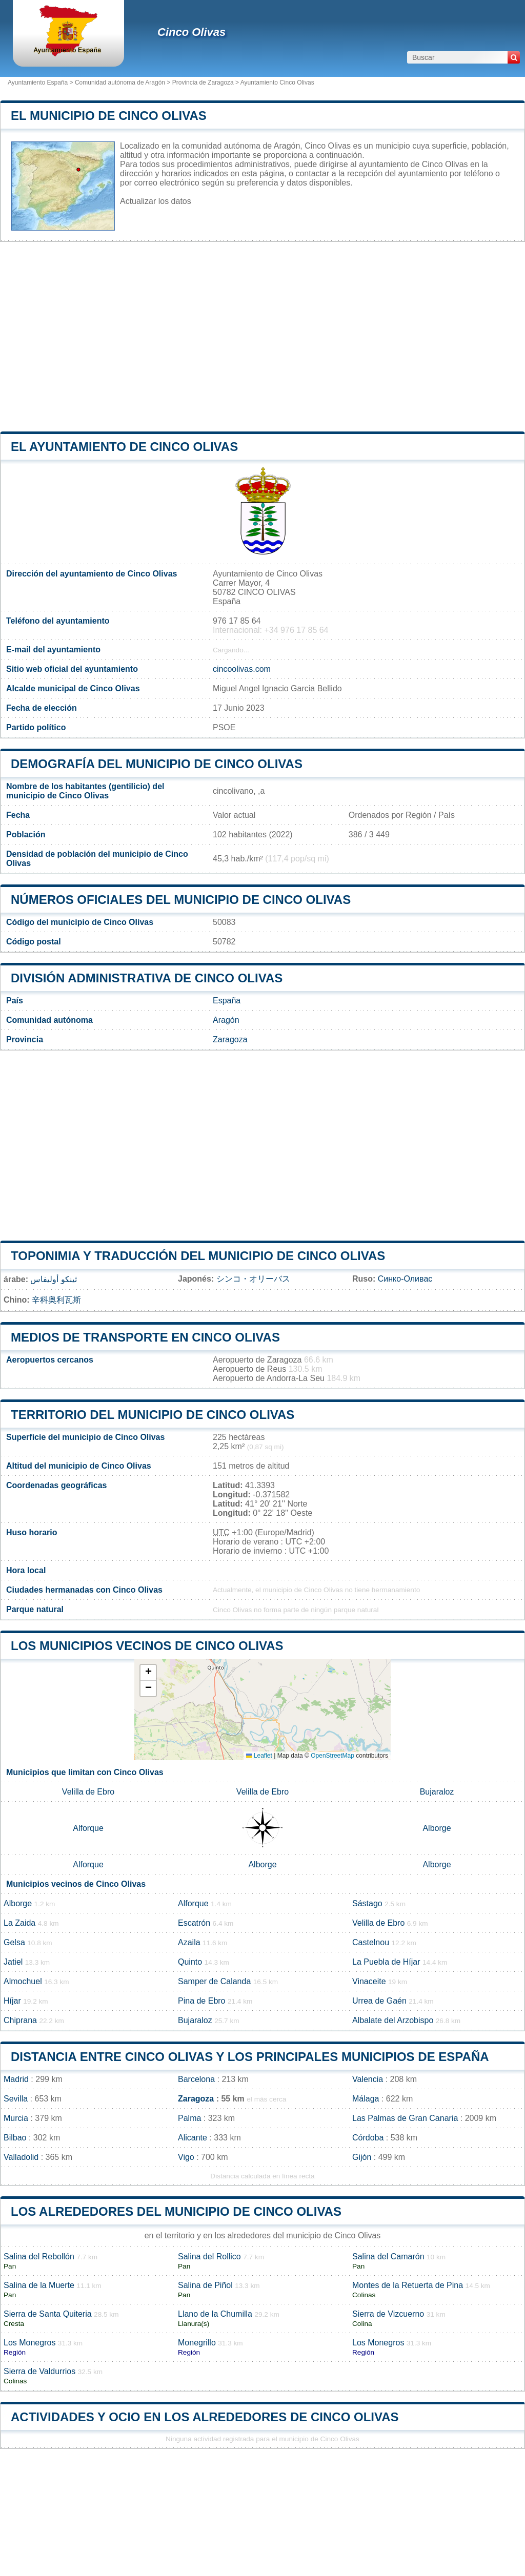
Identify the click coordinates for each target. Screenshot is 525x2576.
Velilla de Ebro (88, 1791)
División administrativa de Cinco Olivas (146, 978)
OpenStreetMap (332, 1755)
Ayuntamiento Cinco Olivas (277, 82)
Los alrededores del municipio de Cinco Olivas (176, 2211)
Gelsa (14, 1942)
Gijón (361, 2157)
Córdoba (367, 2137)
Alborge (436, 1828)
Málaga (365, 2098)
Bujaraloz (437, 1791)
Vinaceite (369, 1981)
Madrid (16, 2079)
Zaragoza (230, 1039)
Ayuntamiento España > (41, 82)
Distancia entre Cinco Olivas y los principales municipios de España (250, 2057)
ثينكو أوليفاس (53, 1279)
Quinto (190, 1961)
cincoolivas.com (242, 669)
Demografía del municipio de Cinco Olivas (156, 764)
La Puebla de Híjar (386, 1961)
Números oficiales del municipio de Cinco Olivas (181, 899)
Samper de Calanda (214, 1981)
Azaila (189, 1942)
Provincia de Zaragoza (203, 82)
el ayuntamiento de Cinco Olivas (124, 447)
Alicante (192, 2137)
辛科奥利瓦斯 (56, 1299)
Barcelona (196, 2079)
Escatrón (194, 1923)
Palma (189, 2118)
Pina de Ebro (202, 2000)
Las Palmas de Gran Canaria (405, 2118)
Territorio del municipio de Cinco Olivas (152, 1414)
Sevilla (16, 2098)
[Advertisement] (262, 336)
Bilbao (15, 2137)
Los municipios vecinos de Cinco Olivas (147, 1646)
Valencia (367, 2079)
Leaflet (259, 1755)
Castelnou (370, 1942)
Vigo (186, 2157)
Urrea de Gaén (379, 2000)
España (226, 1000)
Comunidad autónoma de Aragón (120, 82)
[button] (148, 1673)
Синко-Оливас (405, 1278)
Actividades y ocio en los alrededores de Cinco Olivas (205, 2417)
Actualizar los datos (155, 201)
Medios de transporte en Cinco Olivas (145, 1337)
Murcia (16, 2118)
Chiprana (20, 2020)
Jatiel (13, 1961)
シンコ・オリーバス (253, 1278)
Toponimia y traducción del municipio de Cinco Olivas (198, 1256)
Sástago (367, 1903)
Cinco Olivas (191, 32)
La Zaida (19, 1923)
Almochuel (23, 1981)
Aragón (226, 1020)
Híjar (12, 2000)
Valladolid (21, 2157)
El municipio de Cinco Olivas (109, 115)
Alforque (88, 1828)
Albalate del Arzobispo (392, 2020)
